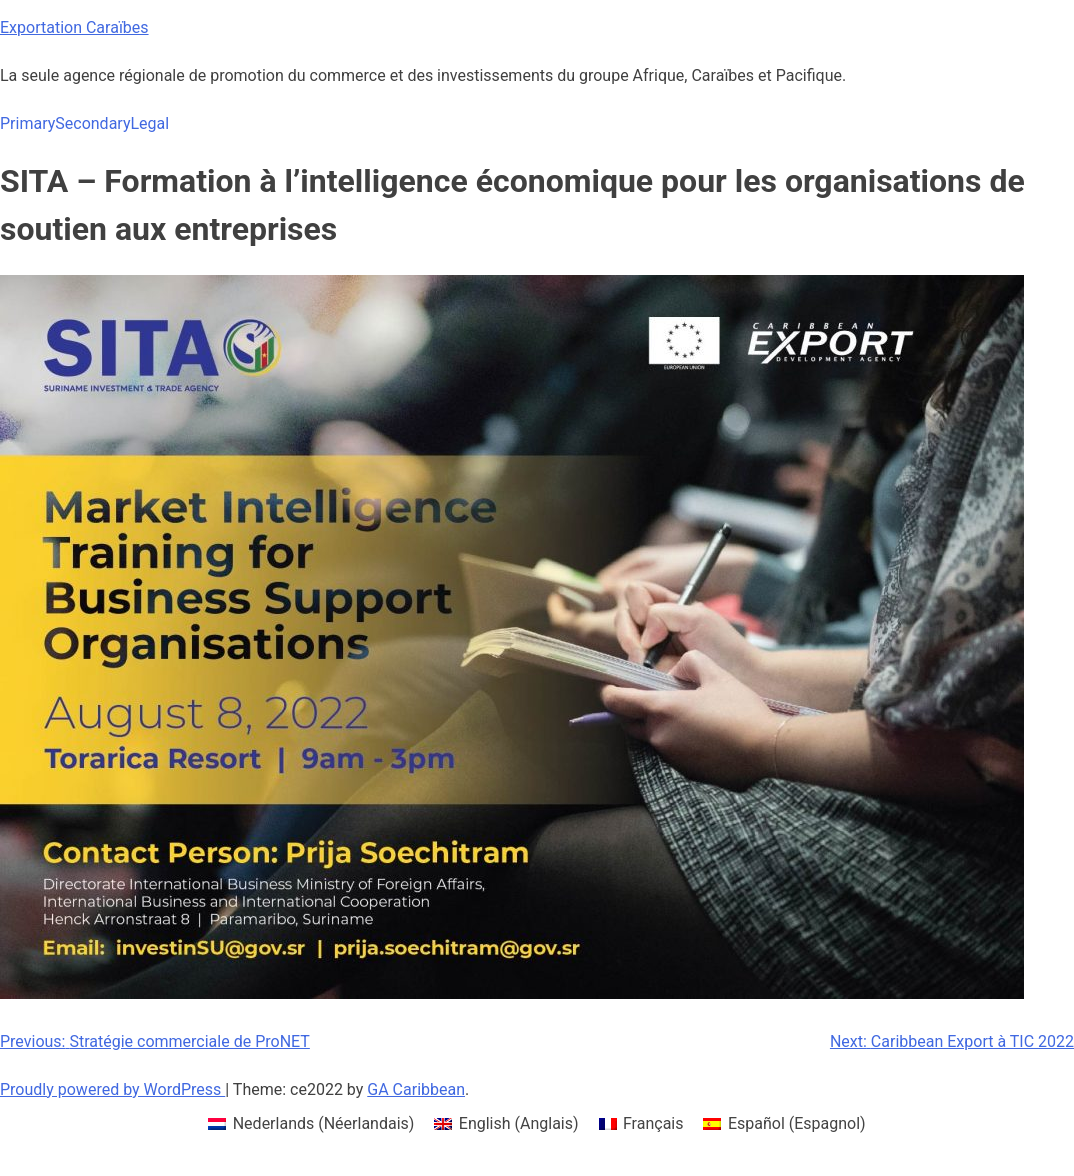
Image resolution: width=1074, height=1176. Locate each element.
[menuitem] (311, 1124)
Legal (149, 123)
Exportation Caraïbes (74, 27)
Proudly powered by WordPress (112, 1089)
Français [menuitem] (653, 1123)
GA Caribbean (416, 1089)
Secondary (92, 123)
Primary (27, 123)
